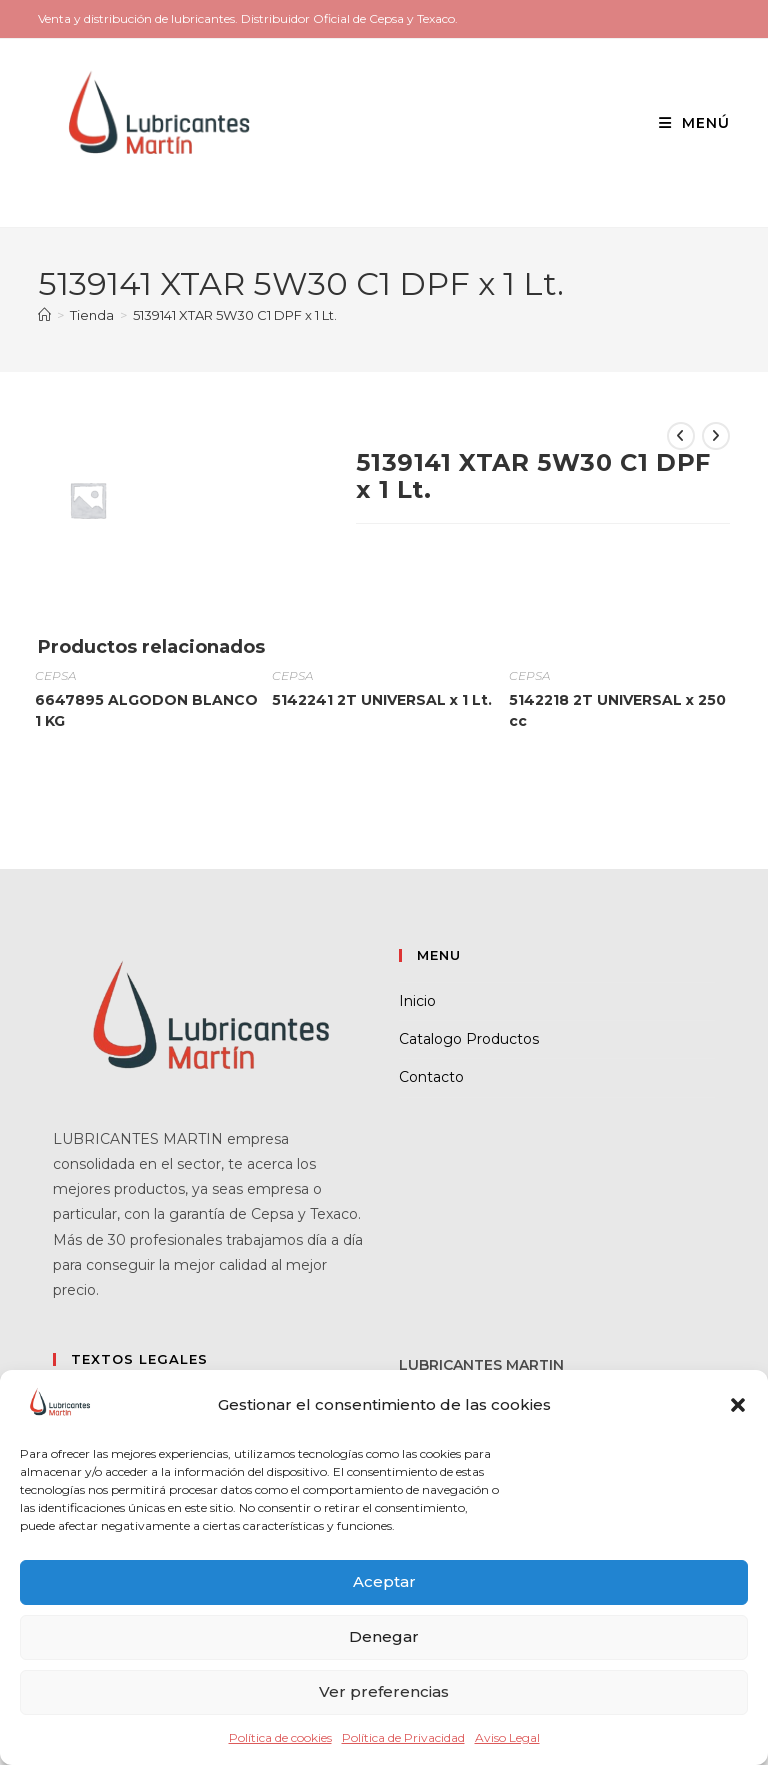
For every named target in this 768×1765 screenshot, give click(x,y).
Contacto (431, 1077)
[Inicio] (44, 315)
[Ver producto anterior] (681, 436)
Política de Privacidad (403, 1737)
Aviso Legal (507, 1737)
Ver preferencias (384, 1691)
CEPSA (55, 675)
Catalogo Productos (469, 1039)
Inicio (417, 1001)
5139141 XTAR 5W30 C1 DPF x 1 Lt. (235, 315)
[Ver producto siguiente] (716, 436)
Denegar (384, 1636)
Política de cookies (280, 1737)
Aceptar (384, 1581)
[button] (738, 1405)
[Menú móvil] (687, 123)
